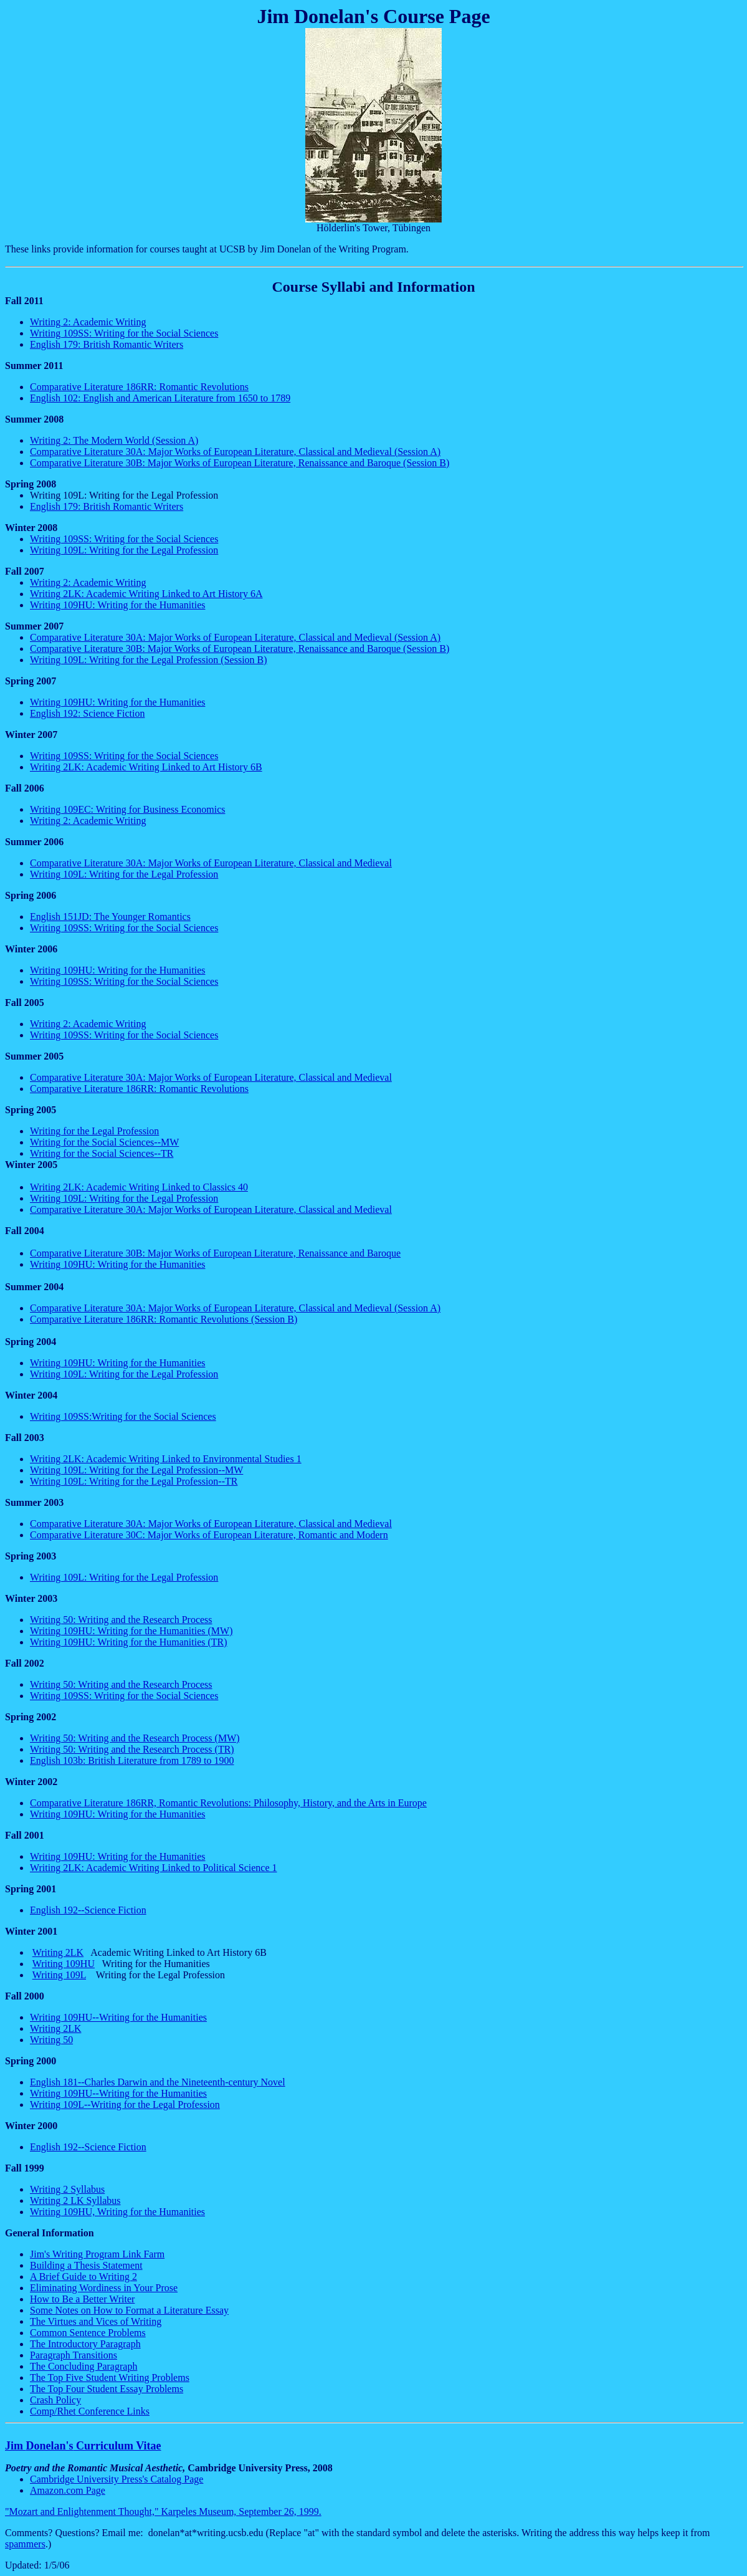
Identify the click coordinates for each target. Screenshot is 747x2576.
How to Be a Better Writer (82, 2299)
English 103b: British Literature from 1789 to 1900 (132, 1760)
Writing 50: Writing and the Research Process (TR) (132, 1749)
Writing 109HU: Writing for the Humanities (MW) (131, 1631)
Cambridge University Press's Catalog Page (116, 2479)
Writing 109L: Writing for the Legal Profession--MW (136, 1470)
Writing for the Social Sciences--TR (101, 1153)
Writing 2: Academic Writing (88, 322)
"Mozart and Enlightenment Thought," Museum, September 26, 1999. (163, 2511)
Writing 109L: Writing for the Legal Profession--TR (133, 1481)
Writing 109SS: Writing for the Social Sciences (124, 333)
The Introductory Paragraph (85, 2344)
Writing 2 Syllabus (67, 2189)
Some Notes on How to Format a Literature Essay (129, 2310)
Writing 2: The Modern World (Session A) (114, 440)
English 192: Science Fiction (87, 713)
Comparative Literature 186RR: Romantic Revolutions (139, 386)
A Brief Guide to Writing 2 (83, 2276)
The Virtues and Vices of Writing (95, 2321)
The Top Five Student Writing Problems (109, 2377)
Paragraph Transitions (73, 2355)
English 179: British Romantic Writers (106, 344)
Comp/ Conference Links (90, 2411)
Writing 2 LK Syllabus (75, 2200)
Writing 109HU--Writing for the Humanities (118, 2017)
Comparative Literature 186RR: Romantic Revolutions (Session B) (163, 1319)
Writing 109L (59, 1975)
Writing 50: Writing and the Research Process (121, 1619)
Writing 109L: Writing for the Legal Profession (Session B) (148, 659)
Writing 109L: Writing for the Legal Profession (124, 550)
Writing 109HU (63, 1963)
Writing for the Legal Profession (94, 1131)
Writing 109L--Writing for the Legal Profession (125, 2104)
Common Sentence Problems (88, 2332)
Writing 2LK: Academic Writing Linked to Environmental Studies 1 (166, 1458)
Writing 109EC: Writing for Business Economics (128, 809)
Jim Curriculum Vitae (83, 2446)
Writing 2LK (57, 1952)
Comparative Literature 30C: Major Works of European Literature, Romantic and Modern (209, 1535)
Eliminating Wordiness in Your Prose (104, 2287)
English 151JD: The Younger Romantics (110, 916)
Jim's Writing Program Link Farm (97, 2254)
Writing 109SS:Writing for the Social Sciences (123, 1416)
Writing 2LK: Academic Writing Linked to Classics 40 (139, 1187)
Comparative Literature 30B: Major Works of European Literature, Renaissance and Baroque (215, 1253)
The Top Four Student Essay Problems (106, 2388)
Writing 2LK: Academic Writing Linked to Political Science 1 (153, 1867)
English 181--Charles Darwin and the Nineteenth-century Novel (157, 2082)
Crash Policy (55, 2400)
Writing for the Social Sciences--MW (104, 1142)
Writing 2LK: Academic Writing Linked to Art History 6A (146, 593)
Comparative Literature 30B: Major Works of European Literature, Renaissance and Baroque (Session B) (239, 462)
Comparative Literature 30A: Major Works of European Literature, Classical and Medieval (211, 863)
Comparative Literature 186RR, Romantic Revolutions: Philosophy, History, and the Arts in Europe (228, 1803)
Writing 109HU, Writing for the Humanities (117, 2211)
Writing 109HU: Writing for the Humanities (117, 605)
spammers (25, 2544)
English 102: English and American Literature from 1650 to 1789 (160, 398)
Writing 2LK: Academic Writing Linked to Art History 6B (146, 767)
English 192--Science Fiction (88, 1910)
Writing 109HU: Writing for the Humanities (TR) (128, 1642)
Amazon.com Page (67, 2490)
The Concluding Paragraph (83, 2366)
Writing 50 (51, 2039)
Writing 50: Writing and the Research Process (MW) (135, 1738)
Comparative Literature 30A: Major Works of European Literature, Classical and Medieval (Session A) (235, 451)
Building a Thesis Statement (86, 2265)
